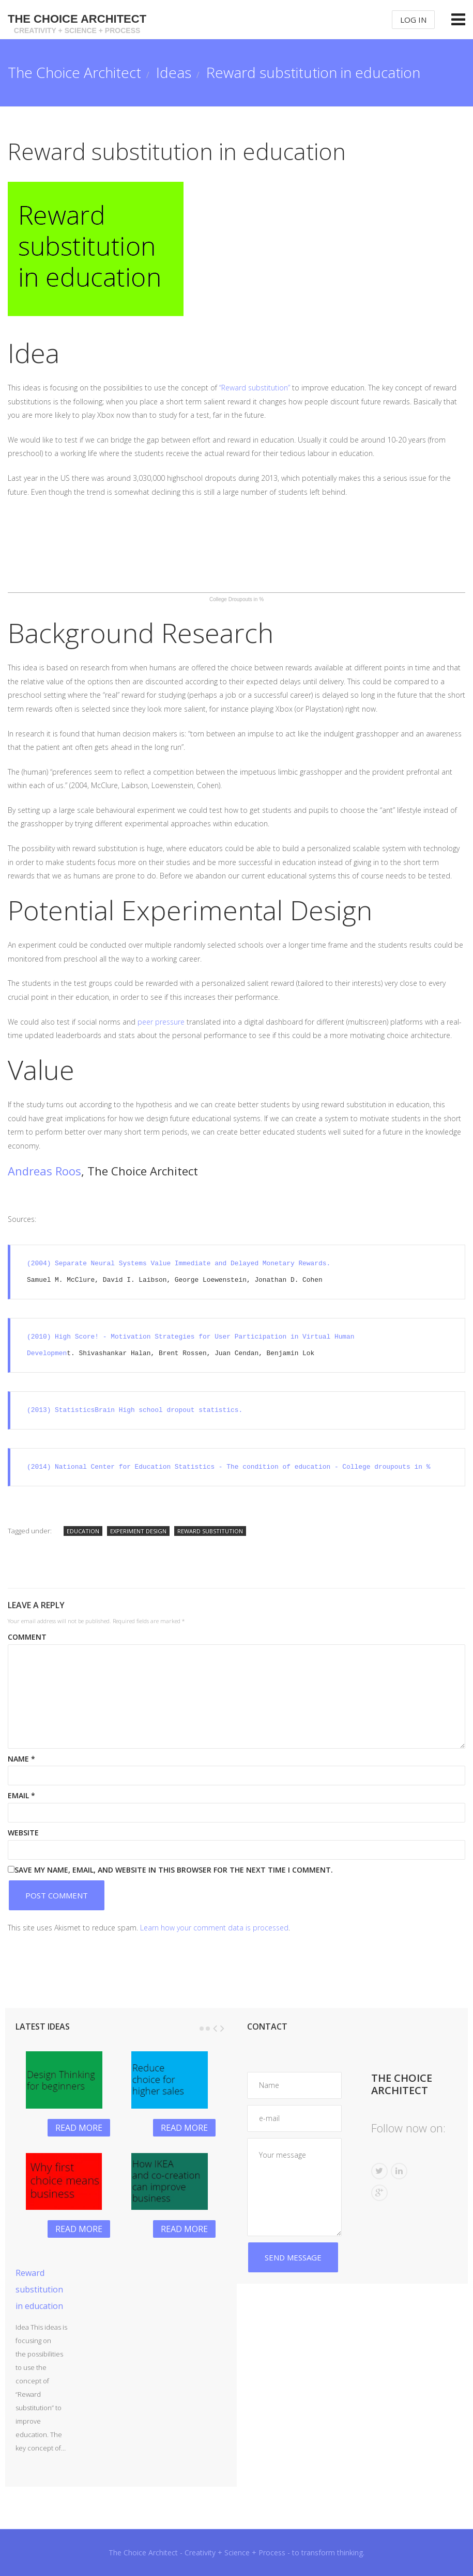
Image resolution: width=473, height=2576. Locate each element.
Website (23, 1832)
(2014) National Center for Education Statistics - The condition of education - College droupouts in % (228, 1467)
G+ (379, 2193)
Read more (78, 2127)
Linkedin (399, 2171)
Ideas (173, 72)
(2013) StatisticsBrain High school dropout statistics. (134, 1410)
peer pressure (160, 1022)
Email (21, 1795)
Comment (27, 1637)
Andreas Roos (44, 1171)
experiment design (138, 1531)
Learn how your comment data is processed (214, 1928)
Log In (413, 19)
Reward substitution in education (39, 2289)
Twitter (379, 2171)
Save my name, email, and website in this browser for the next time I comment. (173, 1870)
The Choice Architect (77, 24)
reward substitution (210, 1531)
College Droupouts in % (236, 599)
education (83, 1531)
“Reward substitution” (253, 387)
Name (21, 1759)
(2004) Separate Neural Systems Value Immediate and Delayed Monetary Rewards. (180, 1263)
